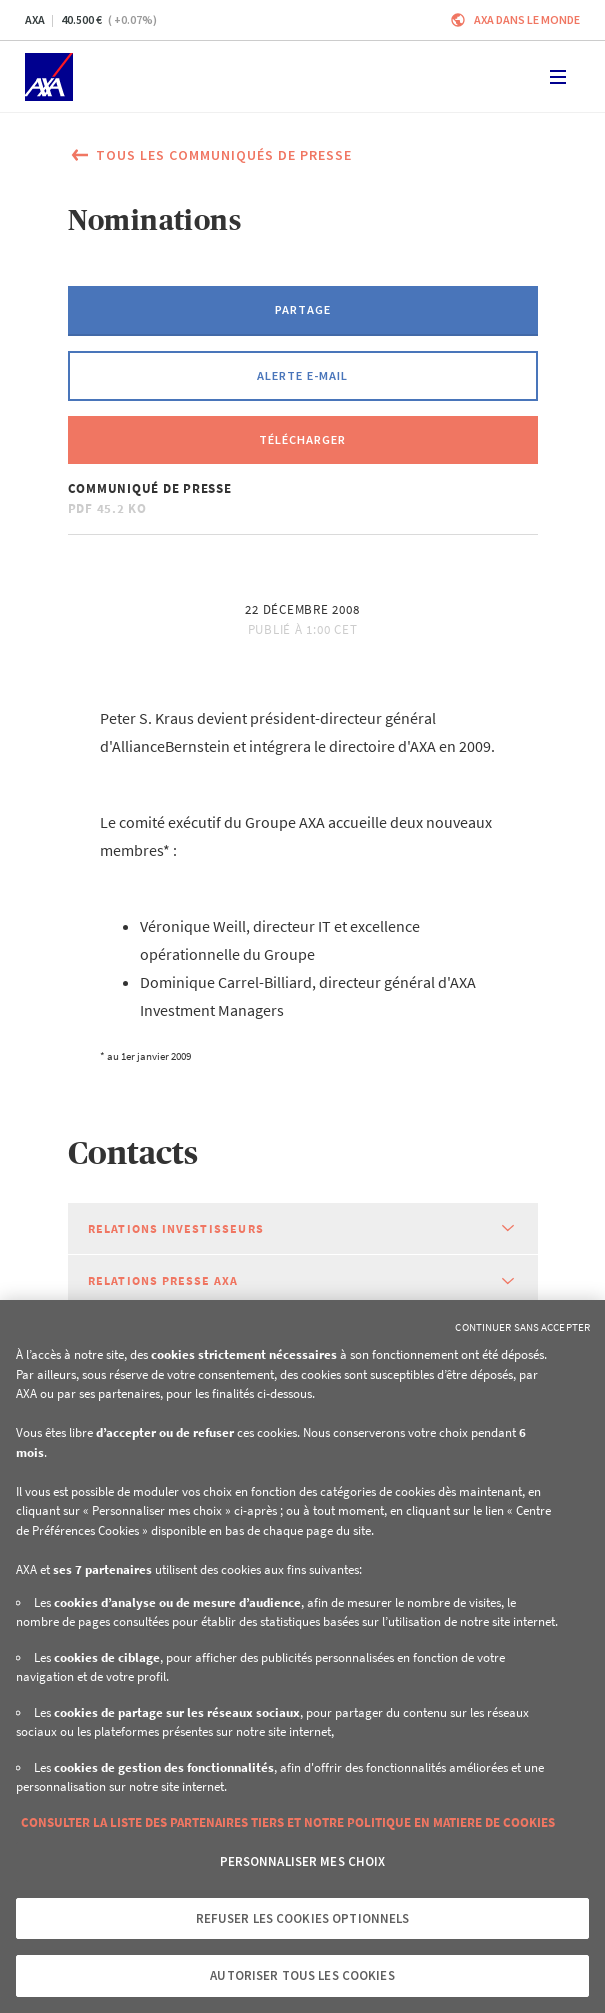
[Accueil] (49, 77)
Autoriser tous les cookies (302, 1975)
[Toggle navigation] (558, 77)
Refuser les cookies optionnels (303, 1918)
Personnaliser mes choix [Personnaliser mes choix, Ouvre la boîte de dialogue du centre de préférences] (303, 1861)
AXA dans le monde (527, 19)
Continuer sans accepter (522, 1327)
